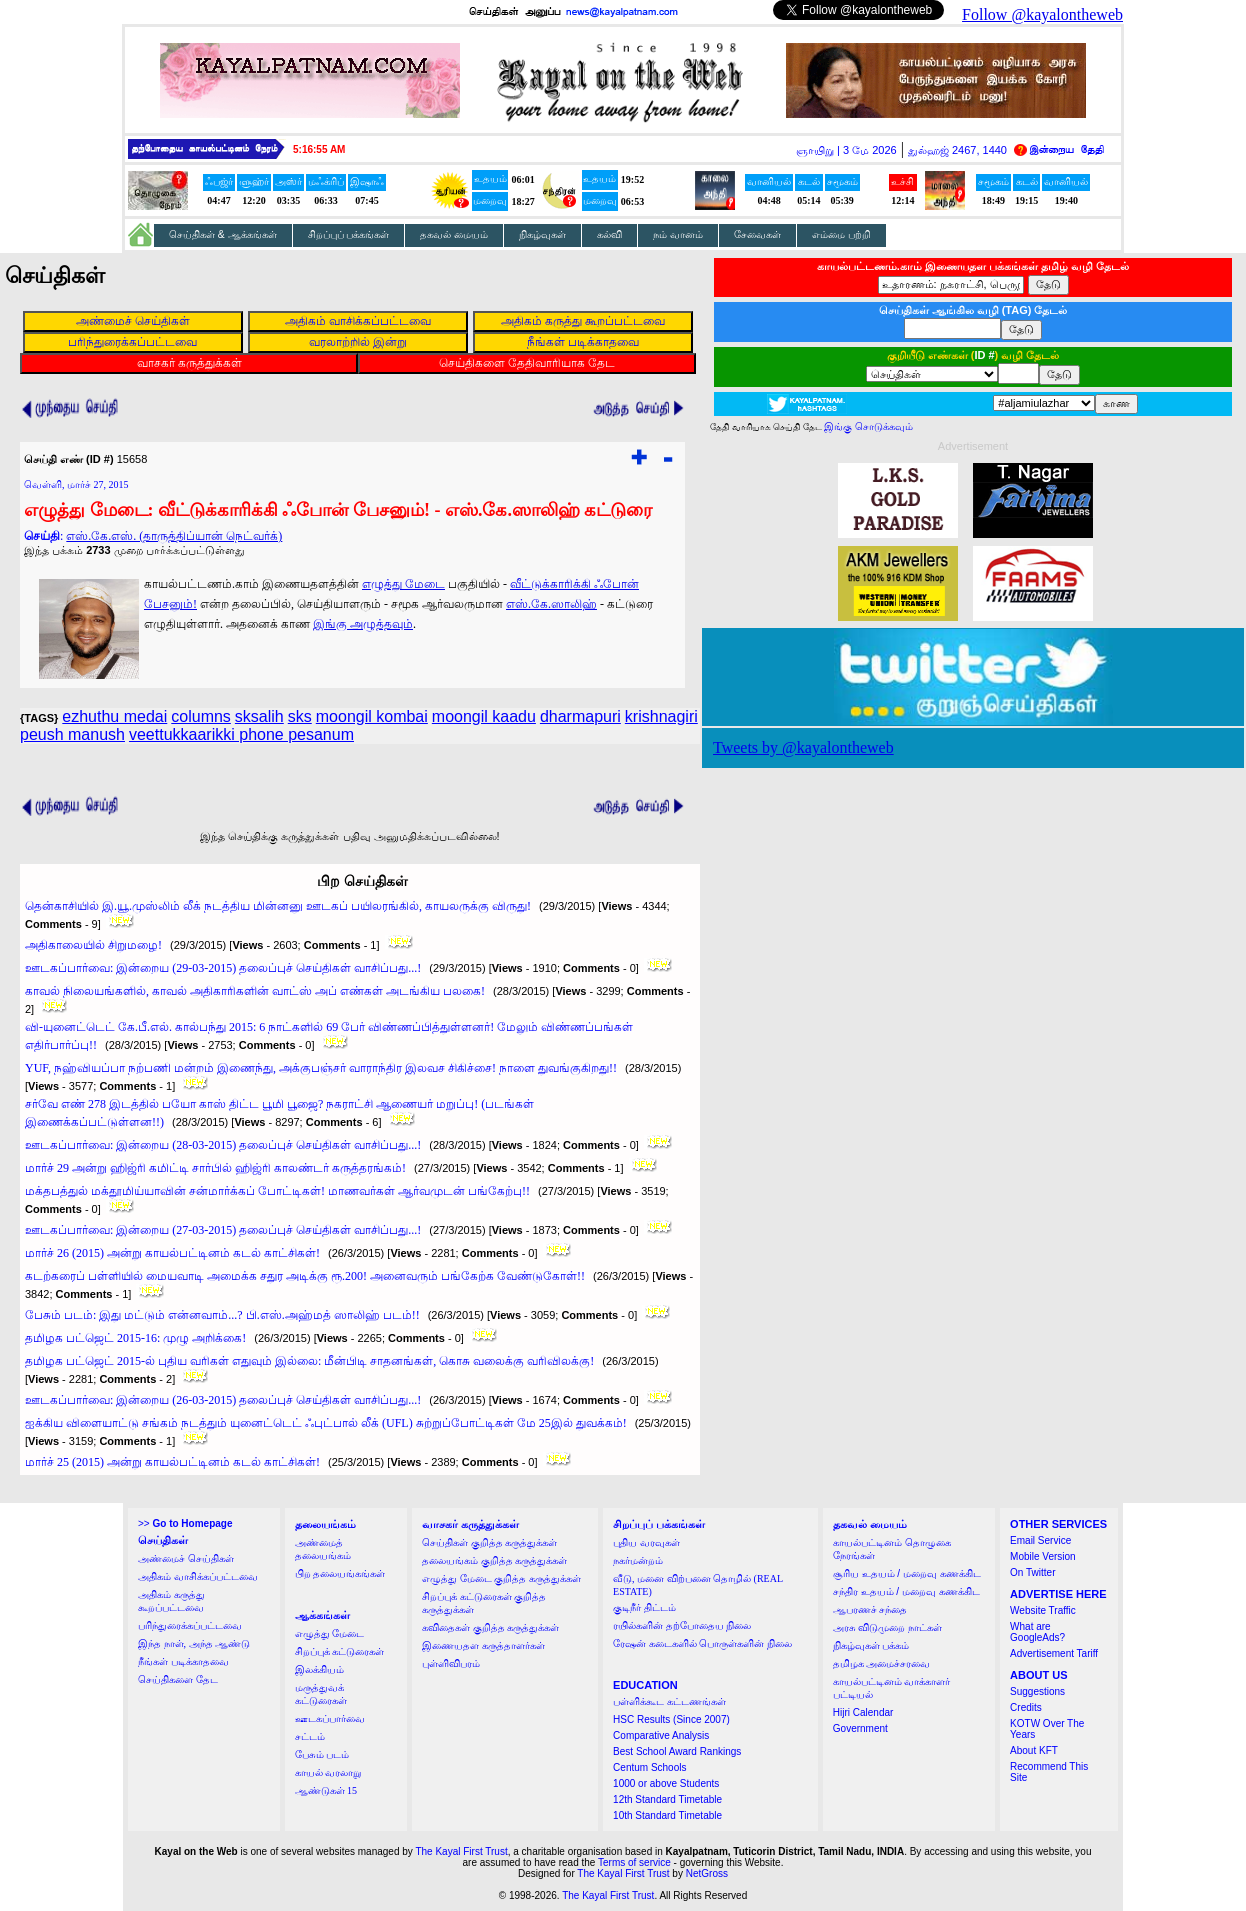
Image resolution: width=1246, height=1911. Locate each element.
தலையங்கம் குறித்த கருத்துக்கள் (494, 1560)
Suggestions (1037, 1691)
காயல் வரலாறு (328, 1772)
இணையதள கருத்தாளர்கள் (483, 1645)
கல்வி (609, 234)
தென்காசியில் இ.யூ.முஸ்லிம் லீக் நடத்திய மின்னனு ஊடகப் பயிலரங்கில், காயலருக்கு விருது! (278, 906)
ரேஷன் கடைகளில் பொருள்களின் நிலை (702, 1643)
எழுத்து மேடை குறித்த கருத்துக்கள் (501, 1578)
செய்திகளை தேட (178, 1679)
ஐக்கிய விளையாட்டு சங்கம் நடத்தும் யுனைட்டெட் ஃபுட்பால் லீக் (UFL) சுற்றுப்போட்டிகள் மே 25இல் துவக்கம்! (326, 1423)
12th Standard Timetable (667, 1799)
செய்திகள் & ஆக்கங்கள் (223, 234)
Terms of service (634, 1862)
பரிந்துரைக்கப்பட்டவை (190, 1625)
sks (300, 716)
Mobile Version (1043, 1556)
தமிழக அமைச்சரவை (882, 1663)
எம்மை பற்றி (841, 234)
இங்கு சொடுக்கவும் (868, 426)
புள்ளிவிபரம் (451, 1663)
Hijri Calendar (863, 1712)
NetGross (707, 1873)
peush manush (72, 734)
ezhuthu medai (114, 716)
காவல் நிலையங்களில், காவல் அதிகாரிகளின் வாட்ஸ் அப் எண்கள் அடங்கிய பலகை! (255, 991)
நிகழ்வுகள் (542, 234)
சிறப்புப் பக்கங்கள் (349, 234)
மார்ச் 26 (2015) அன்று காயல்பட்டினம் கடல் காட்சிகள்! (172, 1253)
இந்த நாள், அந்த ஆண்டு (194, 1643)
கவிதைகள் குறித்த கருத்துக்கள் (490, 1627)
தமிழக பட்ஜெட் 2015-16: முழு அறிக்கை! (135, 1338)
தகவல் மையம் (454, 234)
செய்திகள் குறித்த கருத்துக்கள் (489, 1542)
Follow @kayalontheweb (1042, 14)
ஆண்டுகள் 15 (326, 1790)
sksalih (259, 716)
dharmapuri (580, 716)
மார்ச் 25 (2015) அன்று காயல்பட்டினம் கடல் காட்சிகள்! (172, 1462)
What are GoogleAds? (1037, 1632)
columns (201, 716)
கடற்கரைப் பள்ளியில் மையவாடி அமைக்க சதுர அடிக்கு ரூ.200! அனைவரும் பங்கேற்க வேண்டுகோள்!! (305, 1276)
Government (860, 1728)
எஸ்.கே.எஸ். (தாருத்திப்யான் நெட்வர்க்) (174, 536)
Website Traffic (1043, 1610)
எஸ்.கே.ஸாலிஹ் (551, 604)
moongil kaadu (484, 716)
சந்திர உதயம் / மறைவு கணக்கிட (906, 1591)
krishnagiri (661, 716)
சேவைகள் (757, 234)
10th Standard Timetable (667, 1815)
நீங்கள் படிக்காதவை (183, 1661)
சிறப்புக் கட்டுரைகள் (340, 1651)
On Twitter (1032, 1572)
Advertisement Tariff (1054, 1653)
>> (185, 1523)
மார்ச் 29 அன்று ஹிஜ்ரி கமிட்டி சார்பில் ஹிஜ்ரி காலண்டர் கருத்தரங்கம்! (215, 1168)
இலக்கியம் (319, 1669)
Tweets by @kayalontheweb (803, 747)
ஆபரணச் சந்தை (870, 1609)
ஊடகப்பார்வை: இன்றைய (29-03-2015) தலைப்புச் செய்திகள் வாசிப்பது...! (223, 968)
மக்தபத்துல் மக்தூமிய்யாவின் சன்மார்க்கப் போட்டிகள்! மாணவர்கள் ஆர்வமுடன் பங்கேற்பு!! (277, 1191)
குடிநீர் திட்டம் (644, 1607)
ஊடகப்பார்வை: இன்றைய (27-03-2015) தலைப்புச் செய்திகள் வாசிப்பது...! (223, 1230)
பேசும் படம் (322, 1754)
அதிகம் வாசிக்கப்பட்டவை (198, 1576)
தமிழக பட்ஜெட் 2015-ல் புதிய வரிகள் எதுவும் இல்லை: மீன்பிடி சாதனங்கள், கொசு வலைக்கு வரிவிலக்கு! (309, 1361)
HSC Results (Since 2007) (671, 1719)
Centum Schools (649, 1767)
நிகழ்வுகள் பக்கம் (871, 1645)
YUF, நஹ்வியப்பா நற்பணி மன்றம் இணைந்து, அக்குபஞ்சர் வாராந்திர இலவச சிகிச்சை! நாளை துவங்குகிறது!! (321, 1068)
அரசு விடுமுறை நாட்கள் (887, 1627)
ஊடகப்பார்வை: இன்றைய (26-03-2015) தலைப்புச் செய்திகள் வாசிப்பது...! (223, 1400)
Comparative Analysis (661, 1735)
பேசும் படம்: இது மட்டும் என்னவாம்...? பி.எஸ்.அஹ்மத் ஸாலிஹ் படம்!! (222, 1315)
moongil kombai (372, 716)
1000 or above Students (666, 1783)
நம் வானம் (678, 234)
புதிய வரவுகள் (646, 1542)
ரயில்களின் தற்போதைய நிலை (682, 1625)
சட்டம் (310, 1736)
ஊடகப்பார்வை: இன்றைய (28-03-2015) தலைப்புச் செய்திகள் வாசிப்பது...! (223, 1145)
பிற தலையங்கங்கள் (340, 1573)
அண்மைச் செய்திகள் (186, 1558)
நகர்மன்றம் (638, 1560)
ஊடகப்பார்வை (330, 1718)
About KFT (1034, 1750)
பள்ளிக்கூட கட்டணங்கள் (669, 1701)
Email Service (1040, 1540)
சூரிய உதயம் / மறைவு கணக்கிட (907, 1573)
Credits (1026, 1707)
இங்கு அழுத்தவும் (363, 624)
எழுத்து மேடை (403, 584)
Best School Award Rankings (677, 1751)
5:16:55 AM (319, 149)
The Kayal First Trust (461, 1851)
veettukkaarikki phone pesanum (241, 734)
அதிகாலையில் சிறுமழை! (93, 945)
